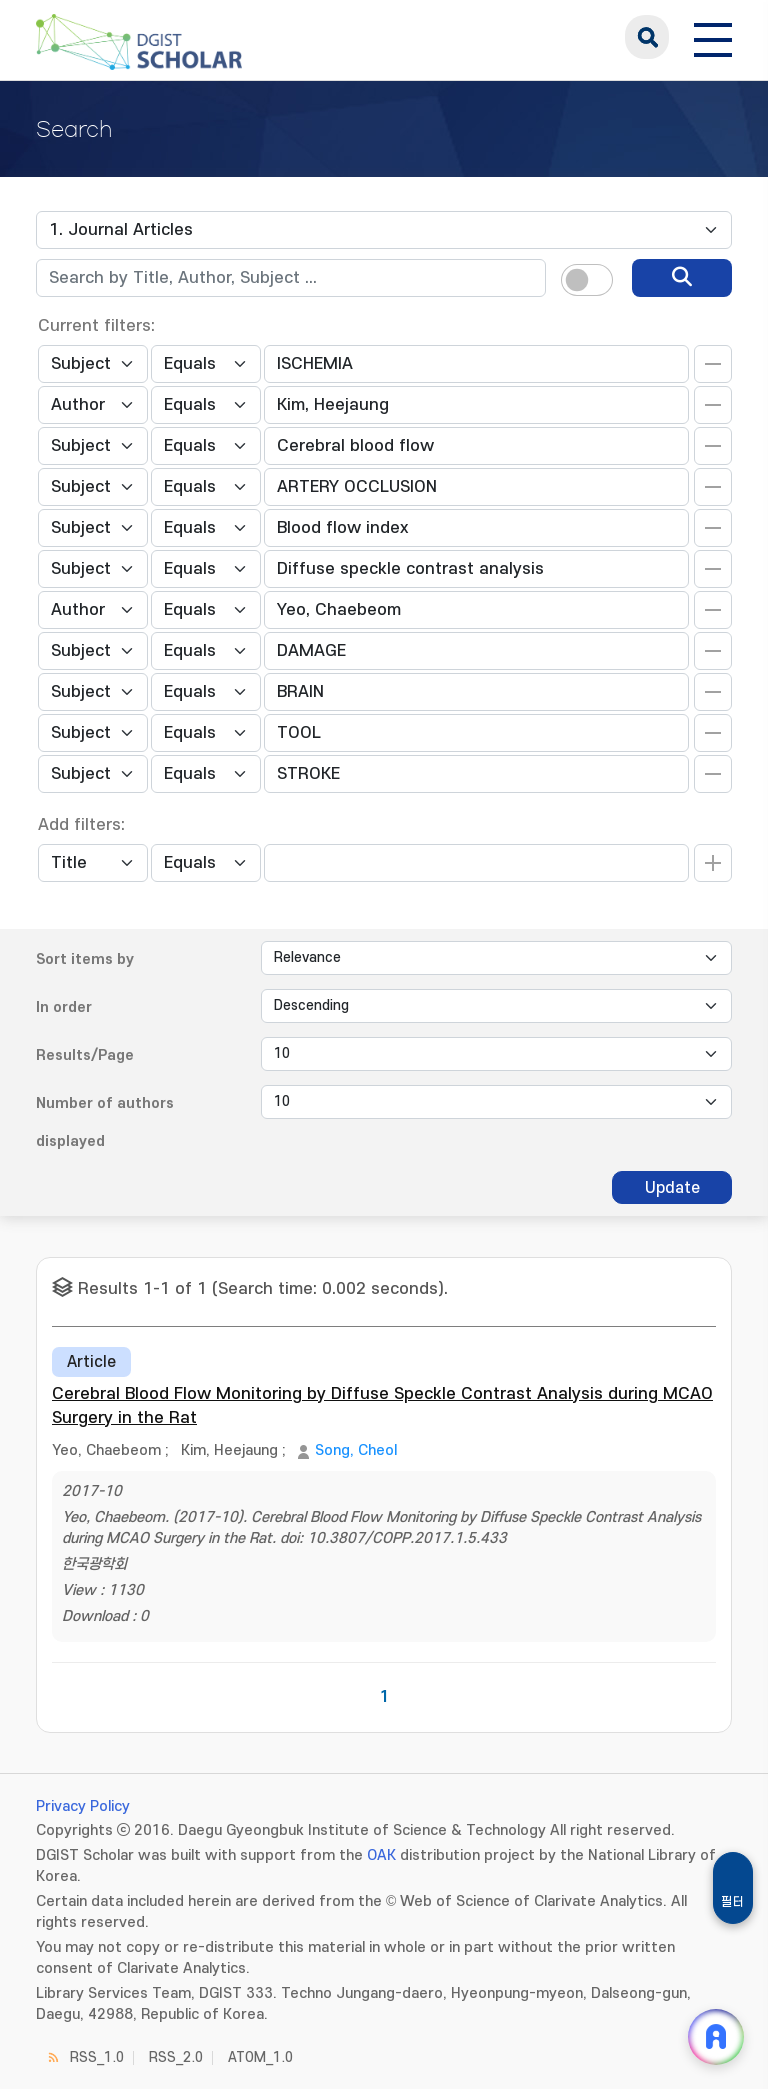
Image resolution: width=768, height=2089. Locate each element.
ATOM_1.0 (260, 2057)
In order (64, 1007)
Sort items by (85, 959)
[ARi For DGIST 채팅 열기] (716, 2037)
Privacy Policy (83, 1806)
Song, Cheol (356, 1450)
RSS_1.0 (97, 2057)
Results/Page (85, 1055)
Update (672, 1188)
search (647, 37)
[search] (682, 278)
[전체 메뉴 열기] (713, 37)
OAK (381, 1855)
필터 (733, 1902)
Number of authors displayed (105, 1122)
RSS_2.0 (176, 2057)
